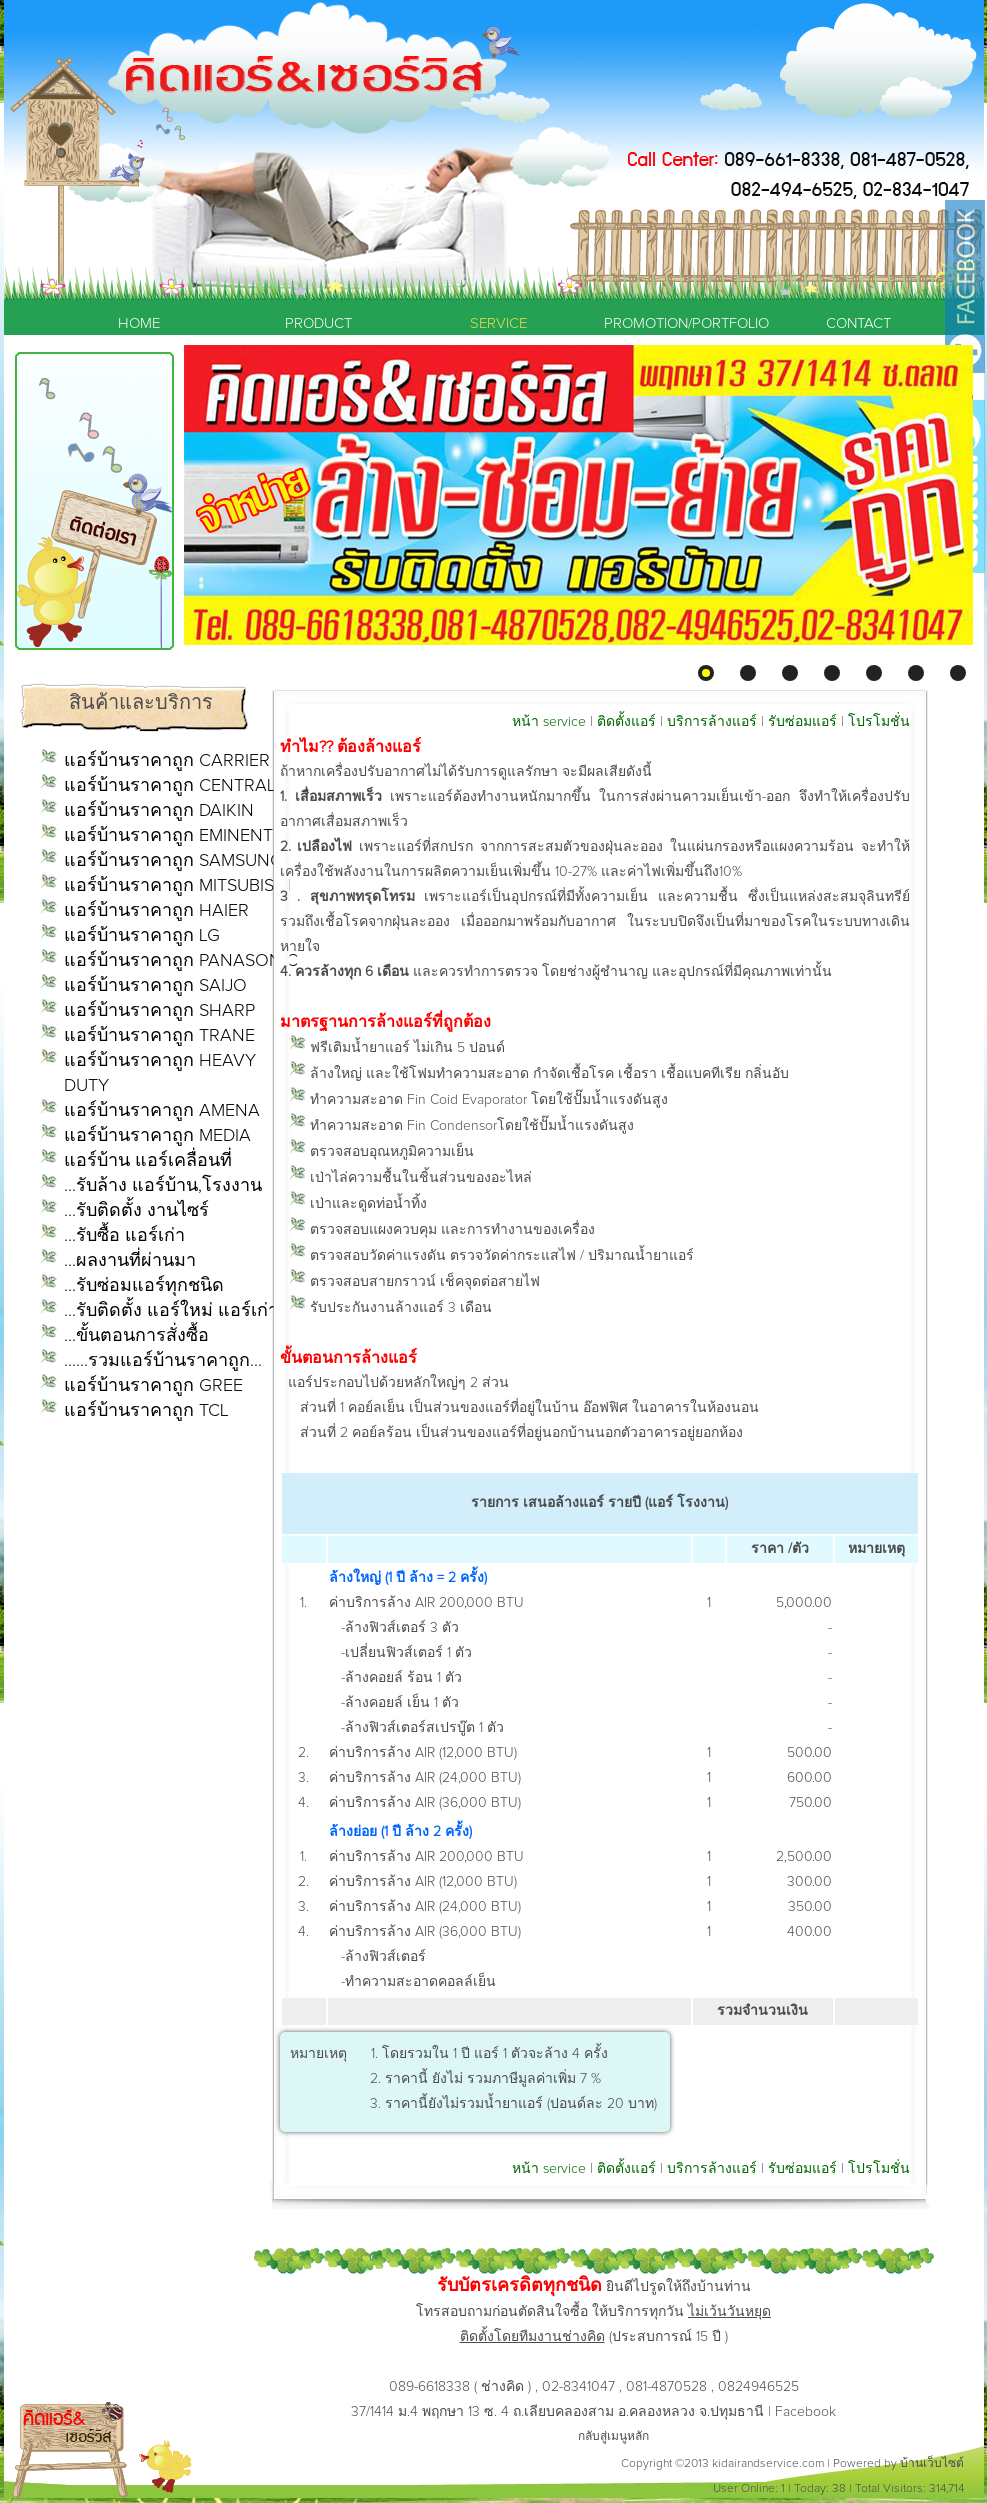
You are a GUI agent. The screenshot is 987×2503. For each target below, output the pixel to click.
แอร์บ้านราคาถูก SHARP (159, 1011)
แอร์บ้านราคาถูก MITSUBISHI (177, 886)
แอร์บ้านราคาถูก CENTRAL (170, 786)
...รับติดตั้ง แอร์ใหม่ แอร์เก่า (171, 1311)
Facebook (805, 2412)
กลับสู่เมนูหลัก (613, 2437)
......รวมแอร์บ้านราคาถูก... (163, 1361)
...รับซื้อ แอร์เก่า (124, 1236)
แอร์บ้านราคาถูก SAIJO (155, 986)
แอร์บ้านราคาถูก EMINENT (168, 836)
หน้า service (549, 722)
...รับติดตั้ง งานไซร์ (136, 1211)
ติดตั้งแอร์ (626, 722)
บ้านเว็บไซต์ (932, 2464)
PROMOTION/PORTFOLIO (679, 323)
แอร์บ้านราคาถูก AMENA (162, 1111)
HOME (139, 323)
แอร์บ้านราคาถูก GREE (153, 1386)
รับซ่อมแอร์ (802, 722)
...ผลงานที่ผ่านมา (130, 1261)
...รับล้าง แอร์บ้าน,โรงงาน (163, 1186)
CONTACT (858, 323)
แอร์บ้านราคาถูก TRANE (159, 1036)
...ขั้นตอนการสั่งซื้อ (136, 1336)
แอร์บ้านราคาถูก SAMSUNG (173, 861)
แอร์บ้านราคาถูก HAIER (156, 911)
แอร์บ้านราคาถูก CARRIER (167, 761)
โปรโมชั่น (879, 722)
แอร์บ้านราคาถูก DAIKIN (159, 811)
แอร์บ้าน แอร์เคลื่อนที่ (148, 1161)
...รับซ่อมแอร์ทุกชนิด (144, 1286)
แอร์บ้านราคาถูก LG (142, 936)
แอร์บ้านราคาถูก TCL (146, 1411)
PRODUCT (318, 323)
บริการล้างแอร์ (712, 722)
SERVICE (498, 323)
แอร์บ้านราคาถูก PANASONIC (181, 961)
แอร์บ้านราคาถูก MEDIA (157, 1136)
